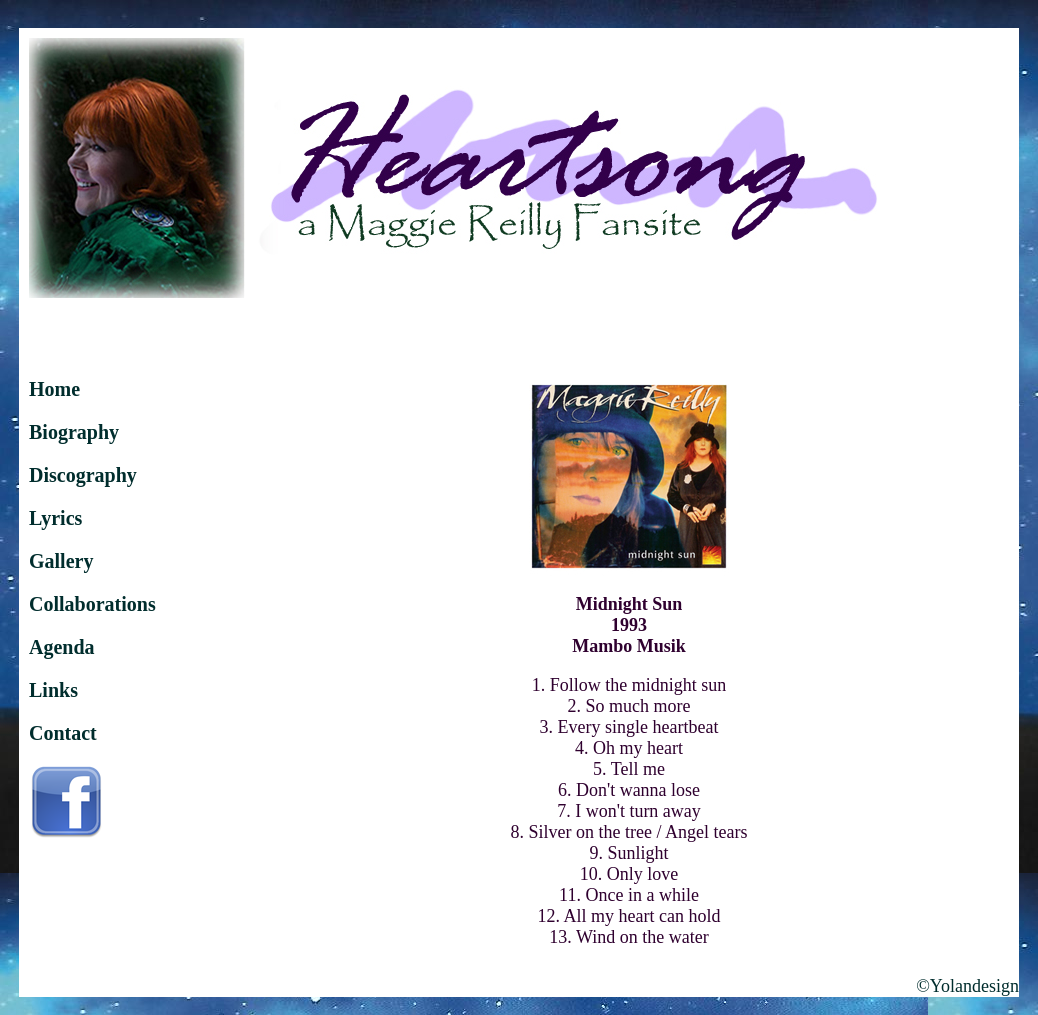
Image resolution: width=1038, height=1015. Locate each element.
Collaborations (92, 604)
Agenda (62, 647)
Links (53, 690)
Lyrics (55, 518)
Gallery (61, 561)
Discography (83, 475)
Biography (74, 432)
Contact (63, 733)
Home (54, 389)
